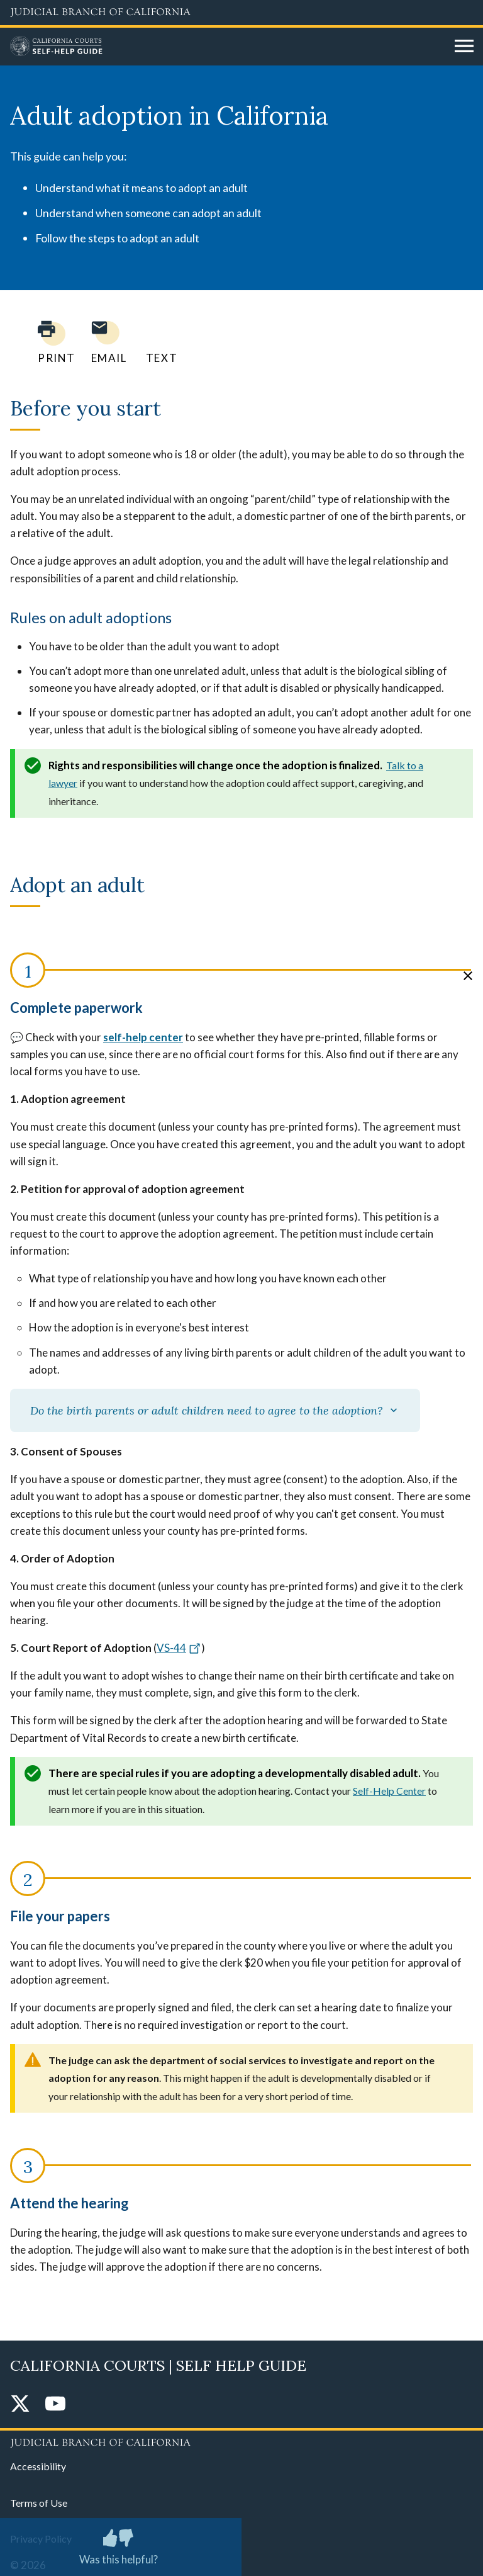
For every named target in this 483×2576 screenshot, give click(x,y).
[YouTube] (55, 2404)
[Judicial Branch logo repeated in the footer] (241, 2440)
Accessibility (38, 2466)
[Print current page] (49, 342)
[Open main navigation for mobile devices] (464, 46)
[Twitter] (20, 2404)
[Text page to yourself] (158, 342)
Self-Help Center (389, 1791)
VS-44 (179, 1647)
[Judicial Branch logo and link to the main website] (241, 13)
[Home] (227, 46)
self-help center (143, 1037)
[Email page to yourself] (105, 342)
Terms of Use (38, 2503)
